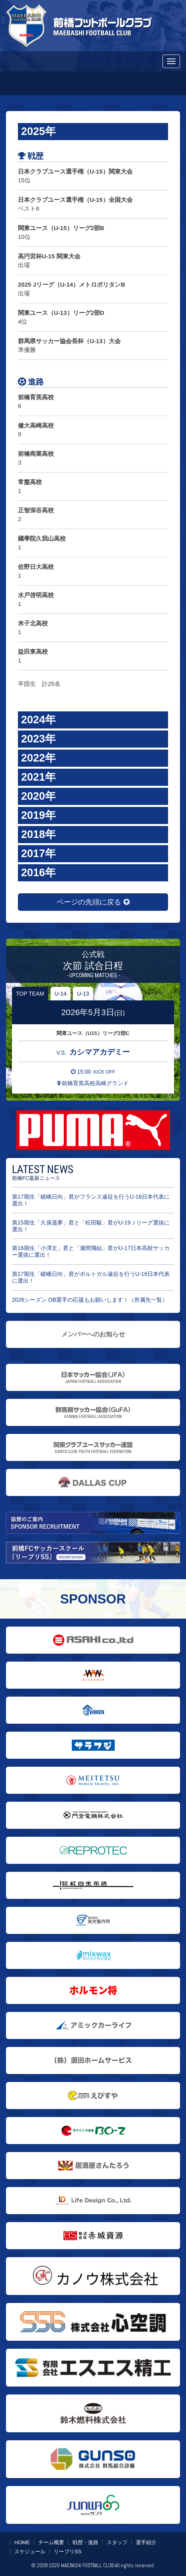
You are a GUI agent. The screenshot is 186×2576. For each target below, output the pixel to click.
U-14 (61, 993)
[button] (93, 131)
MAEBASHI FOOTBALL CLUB (87, 2565)
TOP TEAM (30, 993)
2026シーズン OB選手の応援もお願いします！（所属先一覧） (90, 1300)
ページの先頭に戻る (93, 902)
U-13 (83, 993)
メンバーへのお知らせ (93, 1334)
